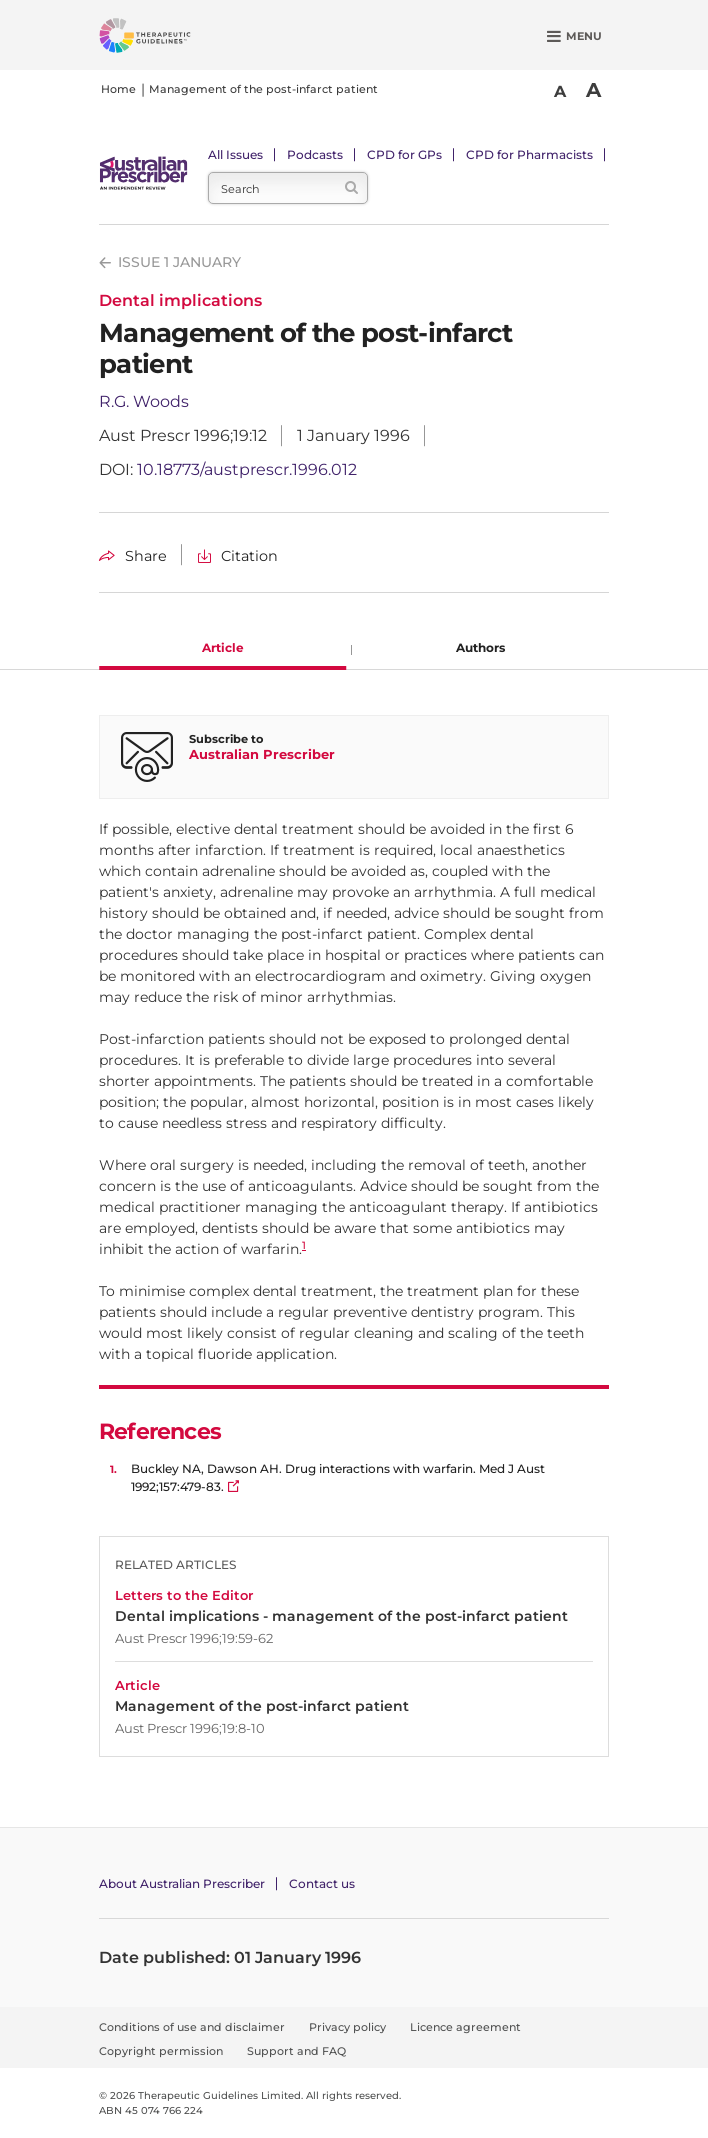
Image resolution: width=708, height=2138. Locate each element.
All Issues (235, 154)
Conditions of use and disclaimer (192, 2027)
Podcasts (315, 154)
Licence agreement (465, 2027)
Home (118, 89)
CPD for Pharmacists (529, 154)
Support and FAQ (296, 2051)
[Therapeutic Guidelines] (169, 39)
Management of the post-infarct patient (263, 89)
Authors (480, 647)
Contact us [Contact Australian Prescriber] (322, 1883)
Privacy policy (347, 2027)
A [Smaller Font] (560, 91)
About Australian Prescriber (182, 1883)
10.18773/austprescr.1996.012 (247, 469)
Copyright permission (161, 2051)
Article (223, 647)
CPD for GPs (404, 154)
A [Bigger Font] (593, 90)
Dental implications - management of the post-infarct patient (341, 1616)
